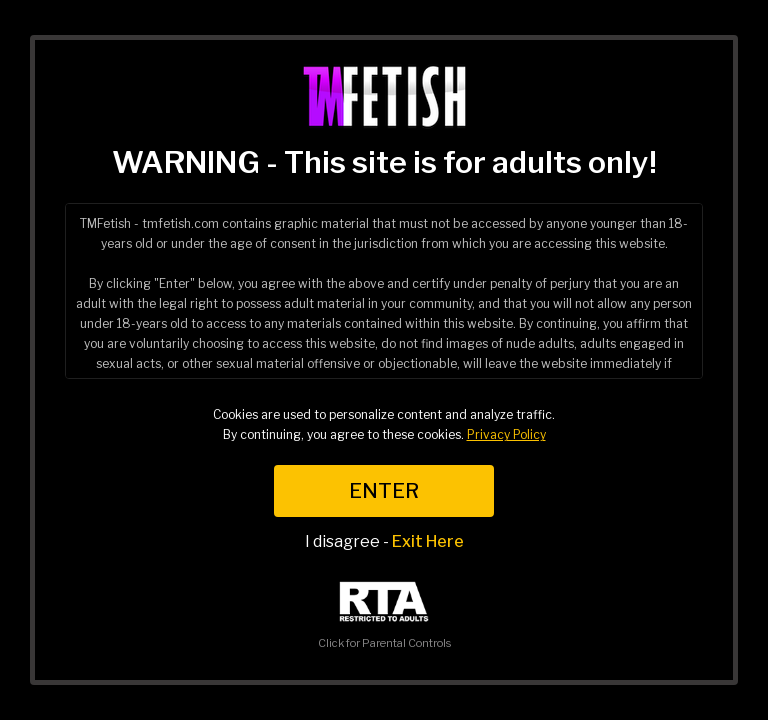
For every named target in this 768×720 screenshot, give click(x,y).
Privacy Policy (506, 434)
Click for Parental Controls (384, 615)
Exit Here (428, 541)
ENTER (384, 491)
